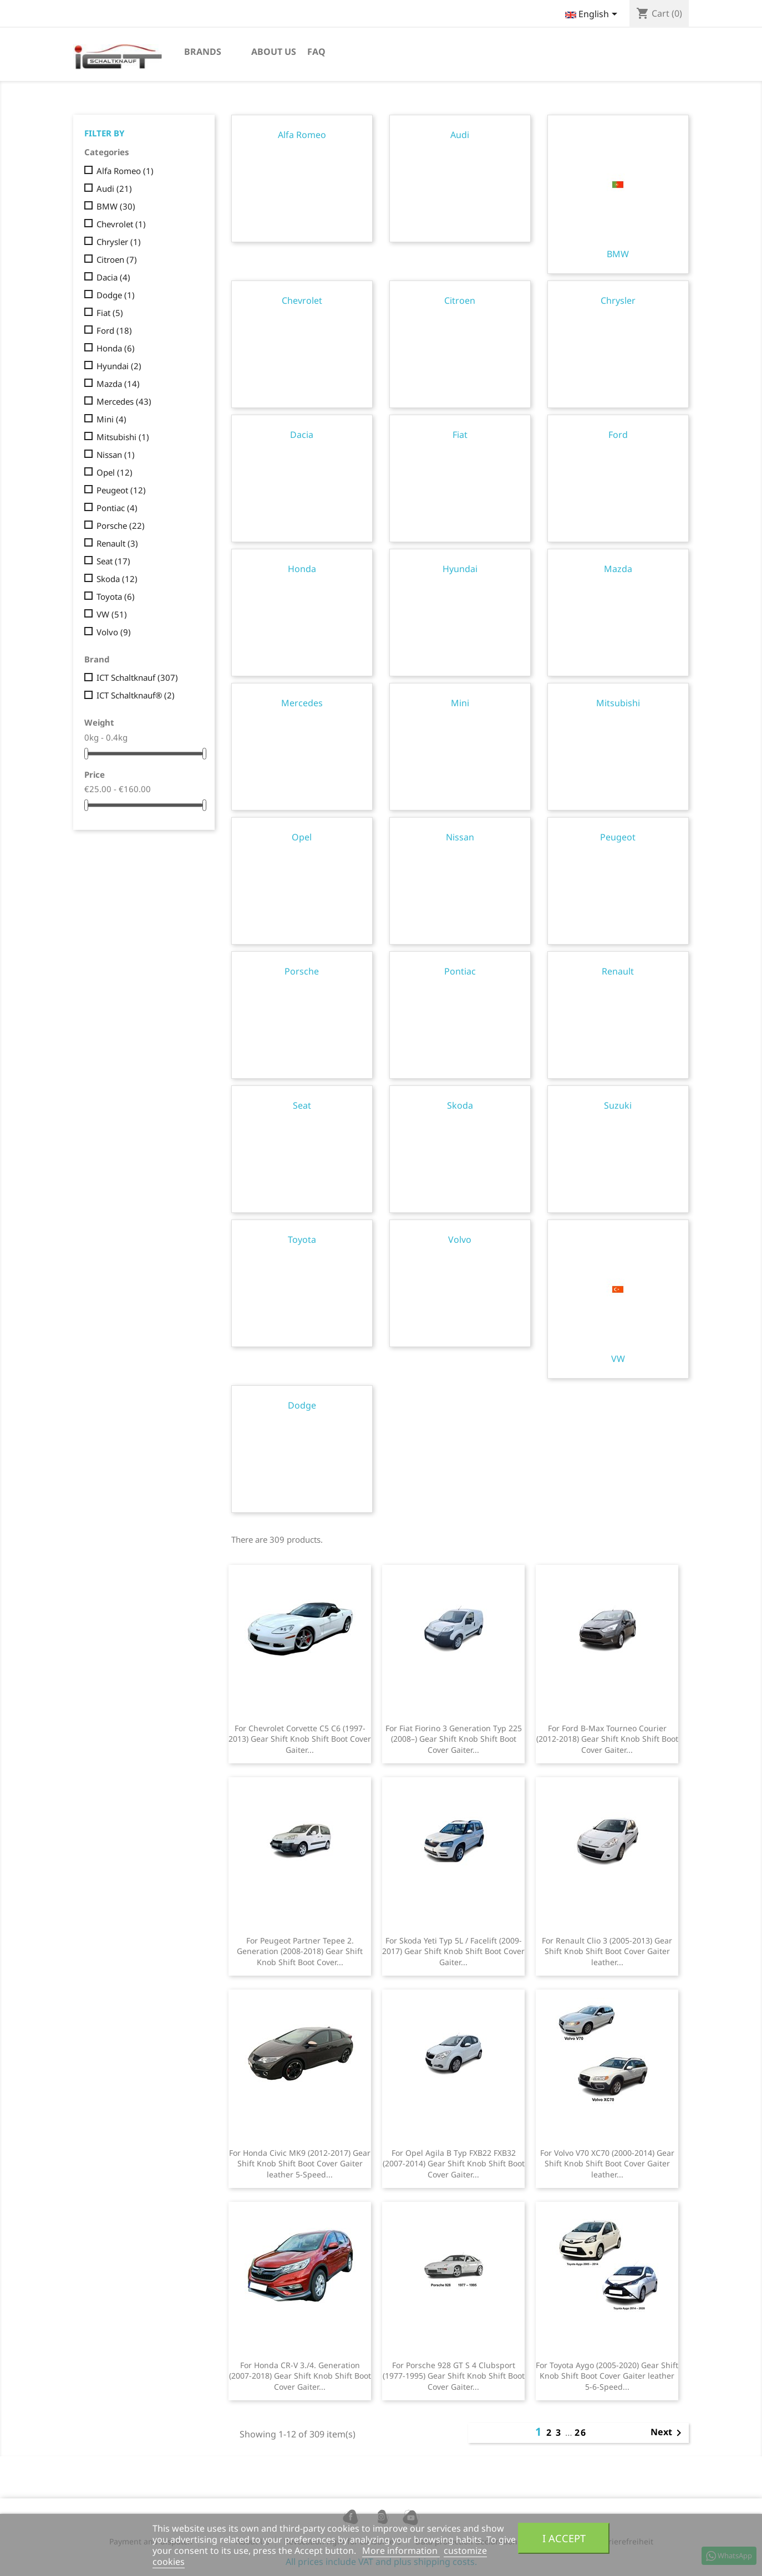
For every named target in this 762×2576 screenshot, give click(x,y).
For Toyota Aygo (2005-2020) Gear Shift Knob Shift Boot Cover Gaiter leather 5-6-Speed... (607, 2376)
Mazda (118, 383)
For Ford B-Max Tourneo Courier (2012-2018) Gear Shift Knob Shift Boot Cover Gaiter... (607, 1739)
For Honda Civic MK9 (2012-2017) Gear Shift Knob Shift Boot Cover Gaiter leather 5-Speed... (299, 2163)
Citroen (116, 259)
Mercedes (123, 401)
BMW (115, 206)
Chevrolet (121, 223)
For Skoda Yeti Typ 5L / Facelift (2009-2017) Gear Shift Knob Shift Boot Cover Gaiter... (453, 1951)
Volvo (113, 631)
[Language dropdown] (593, 15)
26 (581, 2432)
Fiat (109, 312)
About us (273, 51)
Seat (113, 561)
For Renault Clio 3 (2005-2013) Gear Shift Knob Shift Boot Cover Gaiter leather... (607, 1951)
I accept (564, 2538)
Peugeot (121, 490)
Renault (117, 543)
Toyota (115, 596)
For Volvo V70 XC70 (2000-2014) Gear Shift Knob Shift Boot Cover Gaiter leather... (607, 2163)
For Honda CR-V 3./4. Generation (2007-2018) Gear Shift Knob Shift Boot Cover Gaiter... (300, 2376)
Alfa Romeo (125, 170)
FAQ (316, 51)
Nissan (115, 454)
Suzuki (618, 1105)
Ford (114, 330)
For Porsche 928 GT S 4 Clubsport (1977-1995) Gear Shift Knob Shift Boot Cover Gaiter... (454, 2376)
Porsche (120, 525)
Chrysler (118, 241)
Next (668, 2433)
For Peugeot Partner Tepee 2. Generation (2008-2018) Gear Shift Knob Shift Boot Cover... (300, 1951)
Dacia (113, 277)
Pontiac (117, 507)
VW (111, 614)
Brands (202, 51)
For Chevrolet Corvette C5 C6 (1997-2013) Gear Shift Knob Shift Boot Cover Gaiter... (299, 1739)
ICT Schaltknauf (137, 677)
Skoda (117, 578)
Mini (111, 419)
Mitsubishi (122, 436)
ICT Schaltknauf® (135, 695)
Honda (115, 348)
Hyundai (118, 365)
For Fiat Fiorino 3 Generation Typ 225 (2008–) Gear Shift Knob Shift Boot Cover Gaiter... (453, 1739)
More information (401, 2550)
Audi (114, 188)
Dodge (115, 294)
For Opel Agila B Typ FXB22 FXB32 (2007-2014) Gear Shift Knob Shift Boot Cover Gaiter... (454, 2163)
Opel (114, 472)
